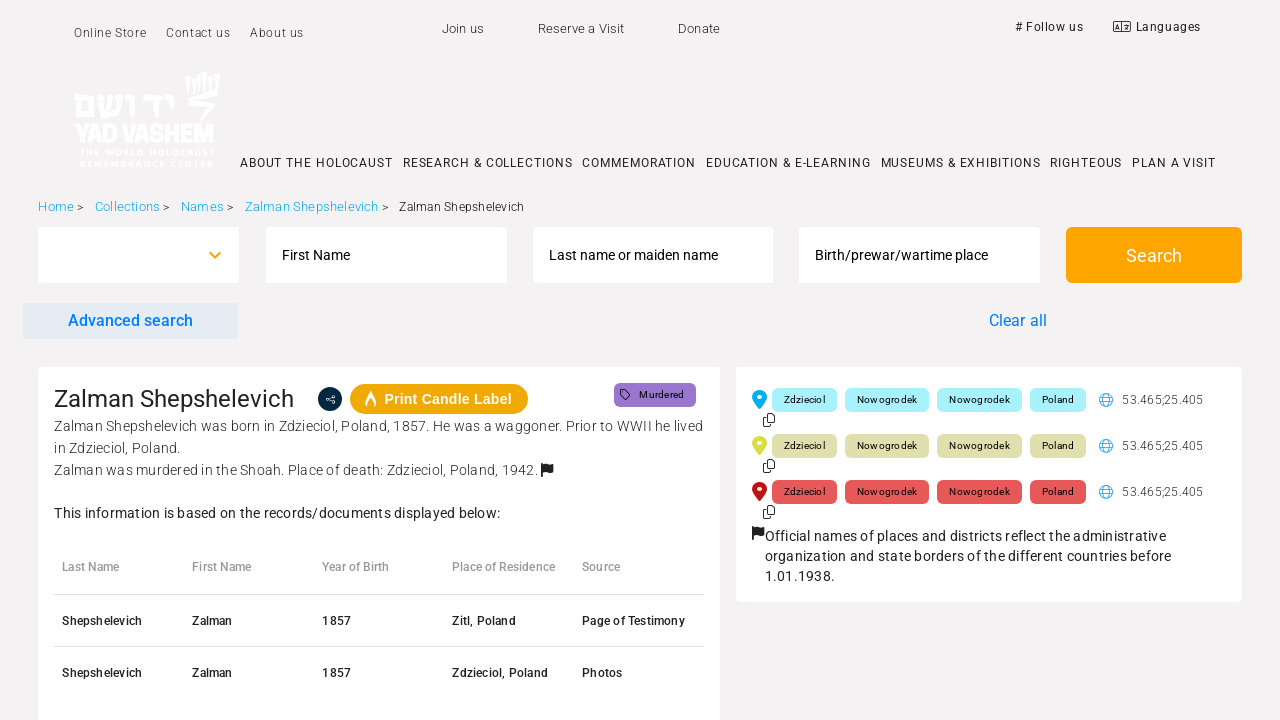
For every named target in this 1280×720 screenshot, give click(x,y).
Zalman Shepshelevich (312, 206)
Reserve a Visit (581, 28)
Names (202, 206)
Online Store (110, 33)
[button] (547, 470)
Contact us (198, 33)
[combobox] (120, 255)
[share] (330, 399)
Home (56, 206)
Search (1154, 255)
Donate (699, 28)
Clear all (1018, 320)
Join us (463, 28)
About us (277, 33)
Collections (127, 206)
